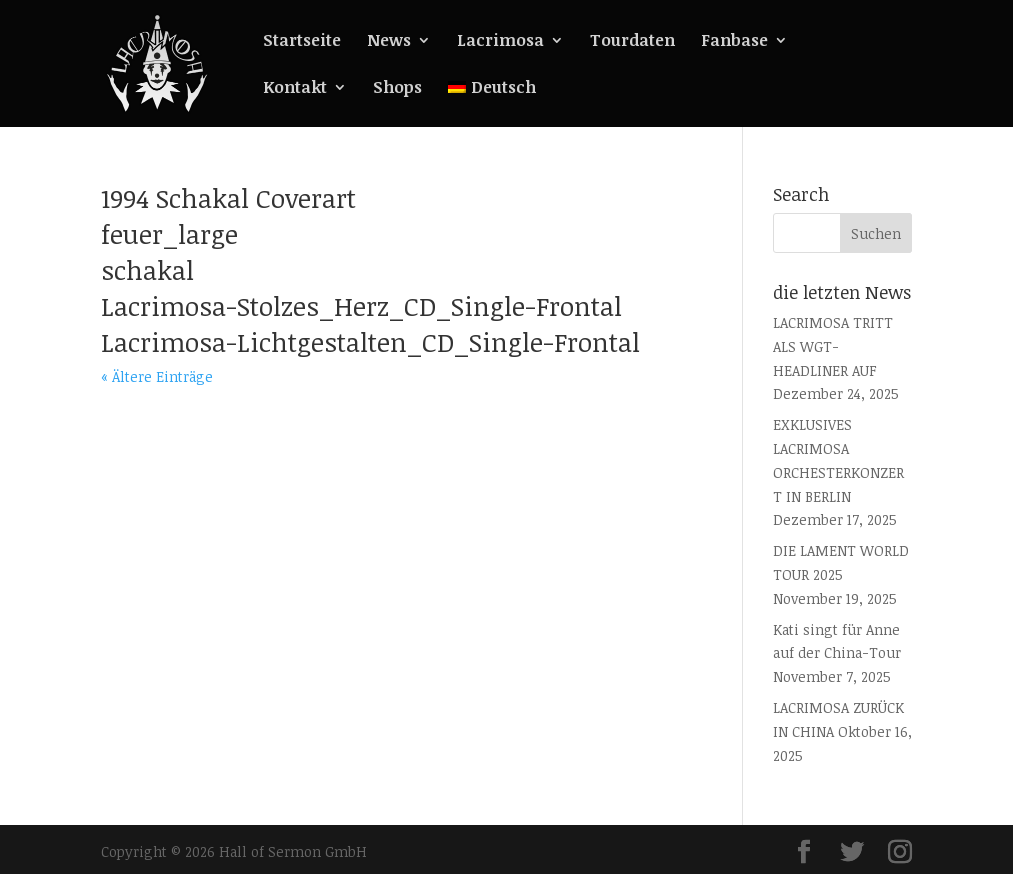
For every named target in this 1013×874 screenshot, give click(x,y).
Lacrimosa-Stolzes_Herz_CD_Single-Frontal (361, 306)
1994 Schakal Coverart (228, 198)
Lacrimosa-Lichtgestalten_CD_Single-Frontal (370, 342)
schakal (147, 270)
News (389, 42)
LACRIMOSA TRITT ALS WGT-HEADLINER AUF (833, 346)
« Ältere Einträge (157, 376)
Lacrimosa (500, 42)
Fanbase (734, 42)
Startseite (302, 42)
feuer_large (169, 234)
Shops (397, 89)
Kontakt (295, 89)
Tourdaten (632, 42)
